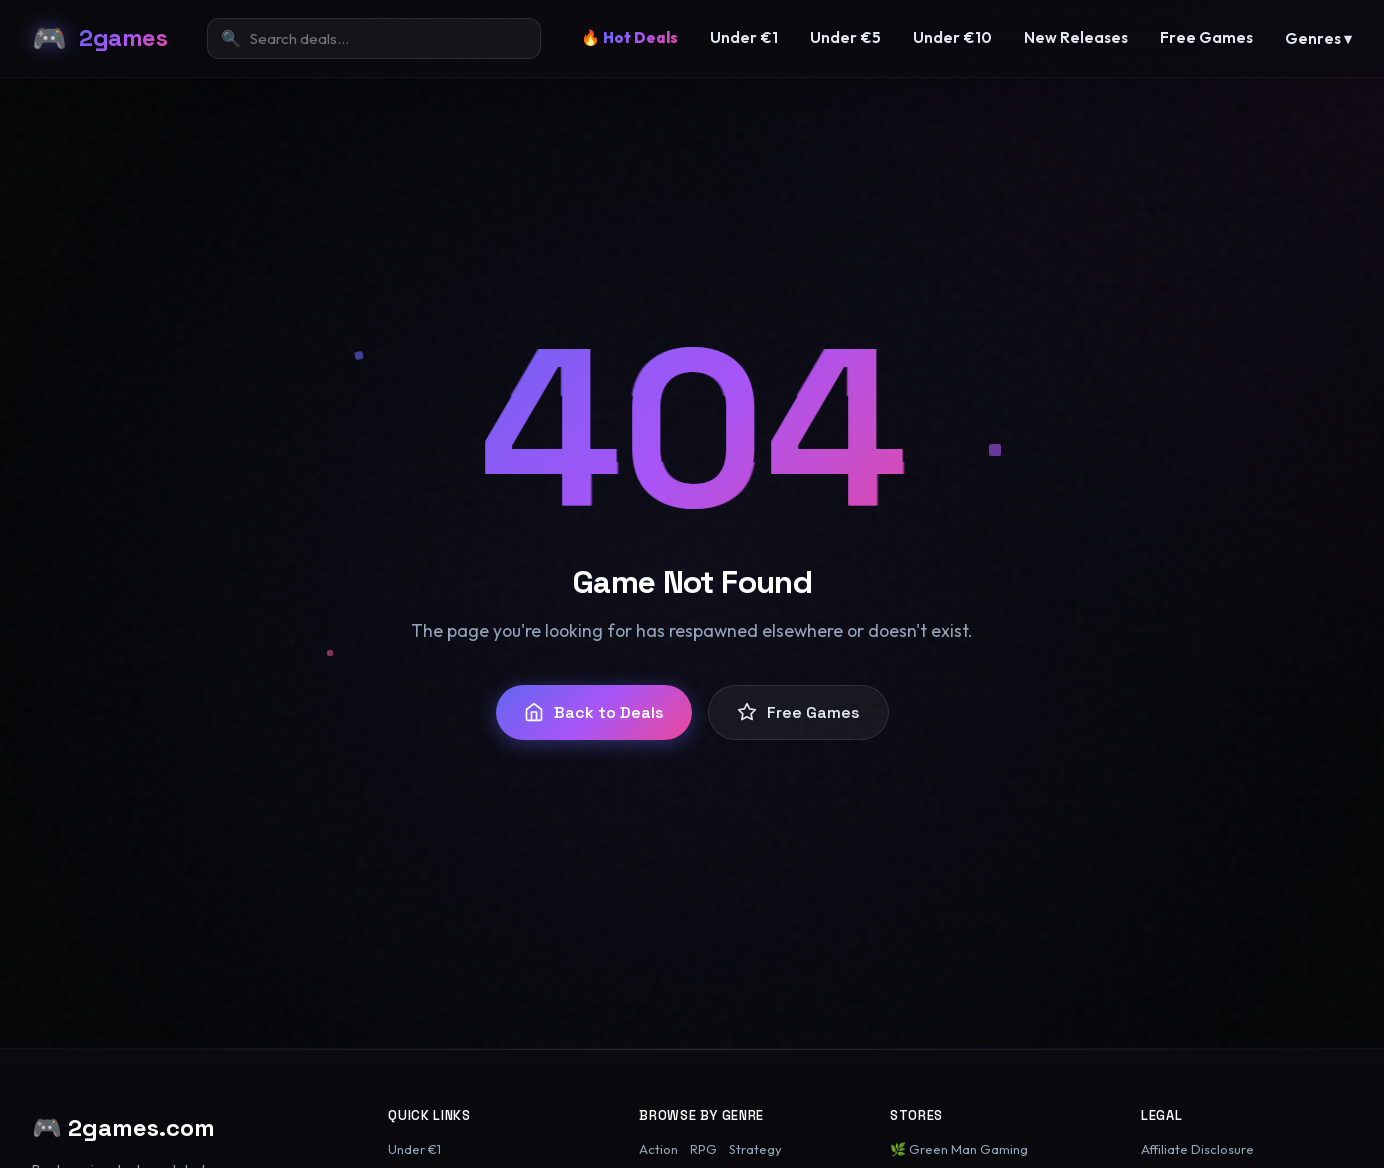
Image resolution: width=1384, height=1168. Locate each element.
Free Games (1206, 37)
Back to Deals (594, 712)
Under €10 (952, 37)
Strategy (755, 1149)
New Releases (1076, 37)
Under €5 (845, 37)
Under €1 (744, 37)
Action (658, 1149)
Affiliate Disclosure (1197, 1149)
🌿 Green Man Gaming (959, 1149)
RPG (703, 1149)
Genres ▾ (1318, 38)
